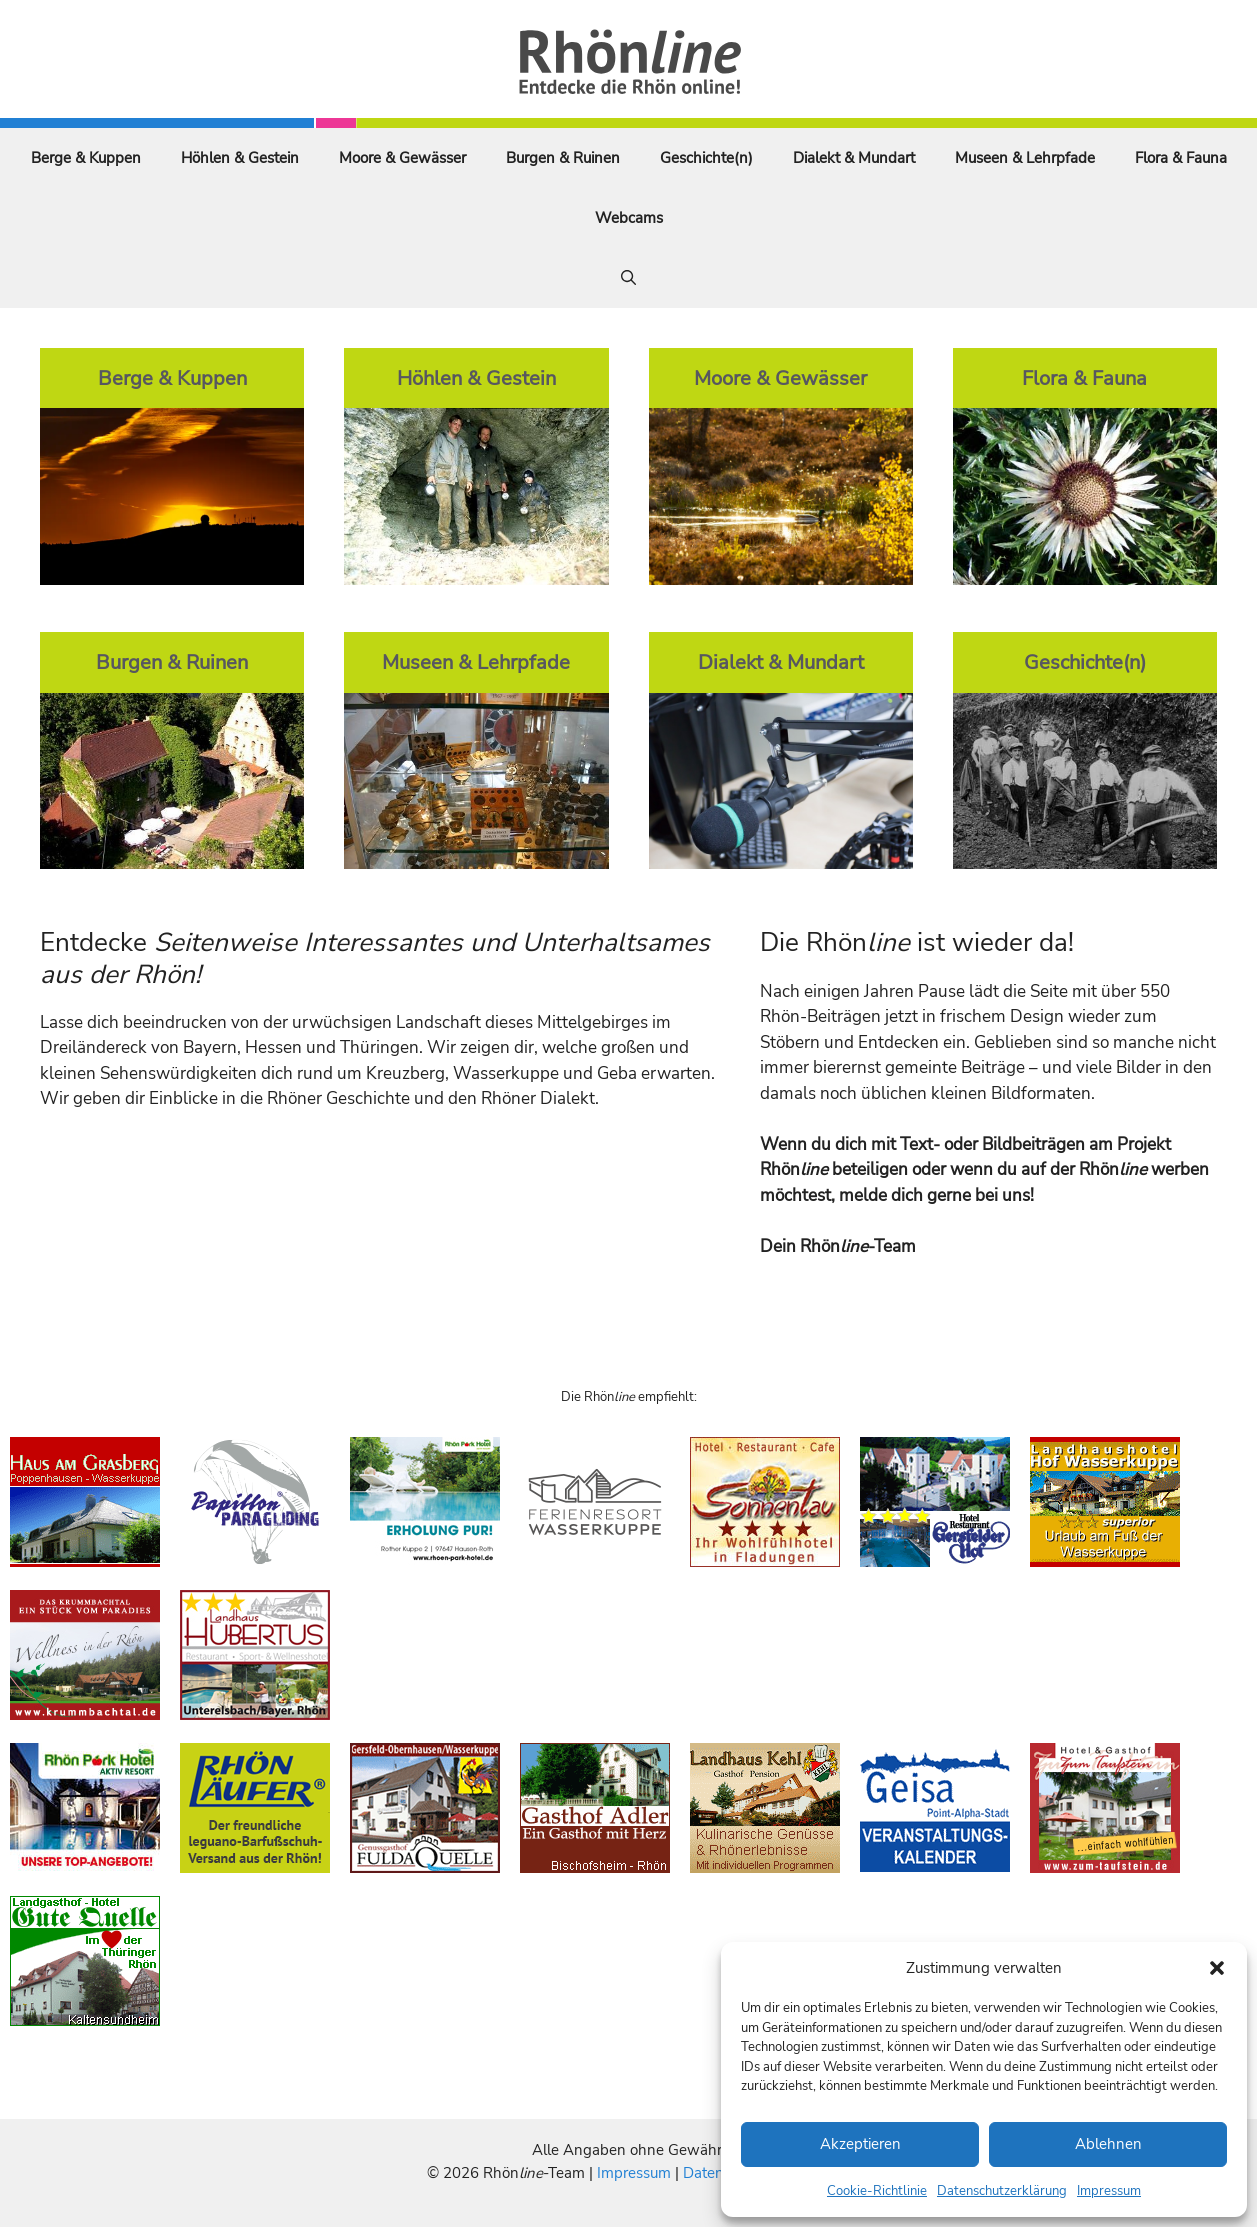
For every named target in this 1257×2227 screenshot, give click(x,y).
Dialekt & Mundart (854, 158)
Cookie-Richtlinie (877, 2191)
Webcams (629, 218)
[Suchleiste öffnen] (628, 278)
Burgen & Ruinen (563, 158)
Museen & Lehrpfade (1025, 158)
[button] (1217, 1968)
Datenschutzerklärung (1002, 2191)
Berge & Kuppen (86, 158)
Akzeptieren (860, 2144)
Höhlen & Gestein (240, 158)
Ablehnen (1108, 2144)
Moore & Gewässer (402, 158)
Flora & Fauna (1181, 158)
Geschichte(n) (706, 158)
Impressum (1109, 2191)
